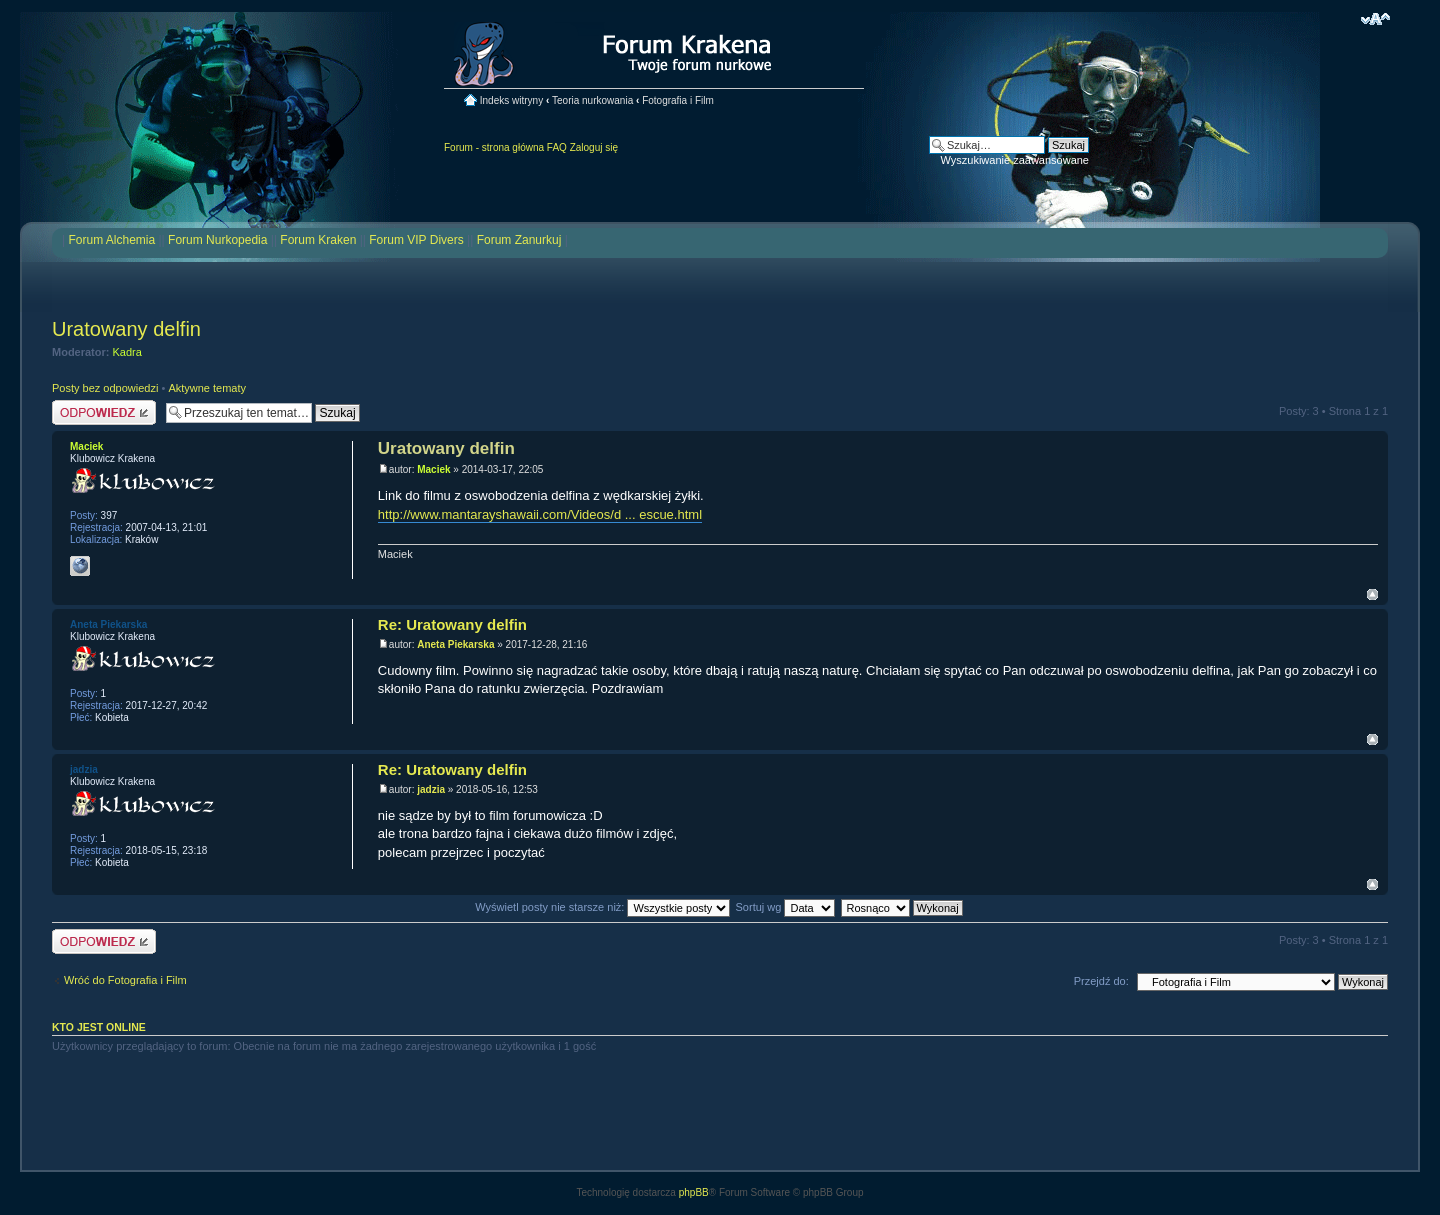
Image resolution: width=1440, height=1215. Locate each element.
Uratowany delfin (126, 329)
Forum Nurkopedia (217, 240)
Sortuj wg (786, 907)
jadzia (431, 789)
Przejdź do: (1101, 981)
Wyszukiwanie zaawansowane (1015, 160)
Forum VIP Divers (416, 240)
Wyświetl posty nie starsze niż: (602, 907)
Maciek (433, 469)
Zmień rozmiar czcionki (1375, 19)
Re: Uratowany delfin (452, 624)
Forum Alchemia (111, 240)
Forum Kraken (318, 240)
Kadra (127, 352)
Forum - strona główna (494, 147)
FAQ (557, 147)
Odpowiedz (104, 412)
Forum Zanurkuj (519, 240)
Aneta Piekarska (455, 644)
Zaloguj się (594, 147)
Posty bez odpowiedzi (105, 388)
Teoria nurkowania (592, 100)
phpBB (694, 1192)
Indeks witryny (511, 100)
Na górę (1372, 594)
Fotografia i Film (678, 100)
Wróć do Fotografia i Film (125, 980)
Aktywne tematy (207, 388)
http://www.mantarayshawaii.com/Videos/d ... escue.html (540, 514)
